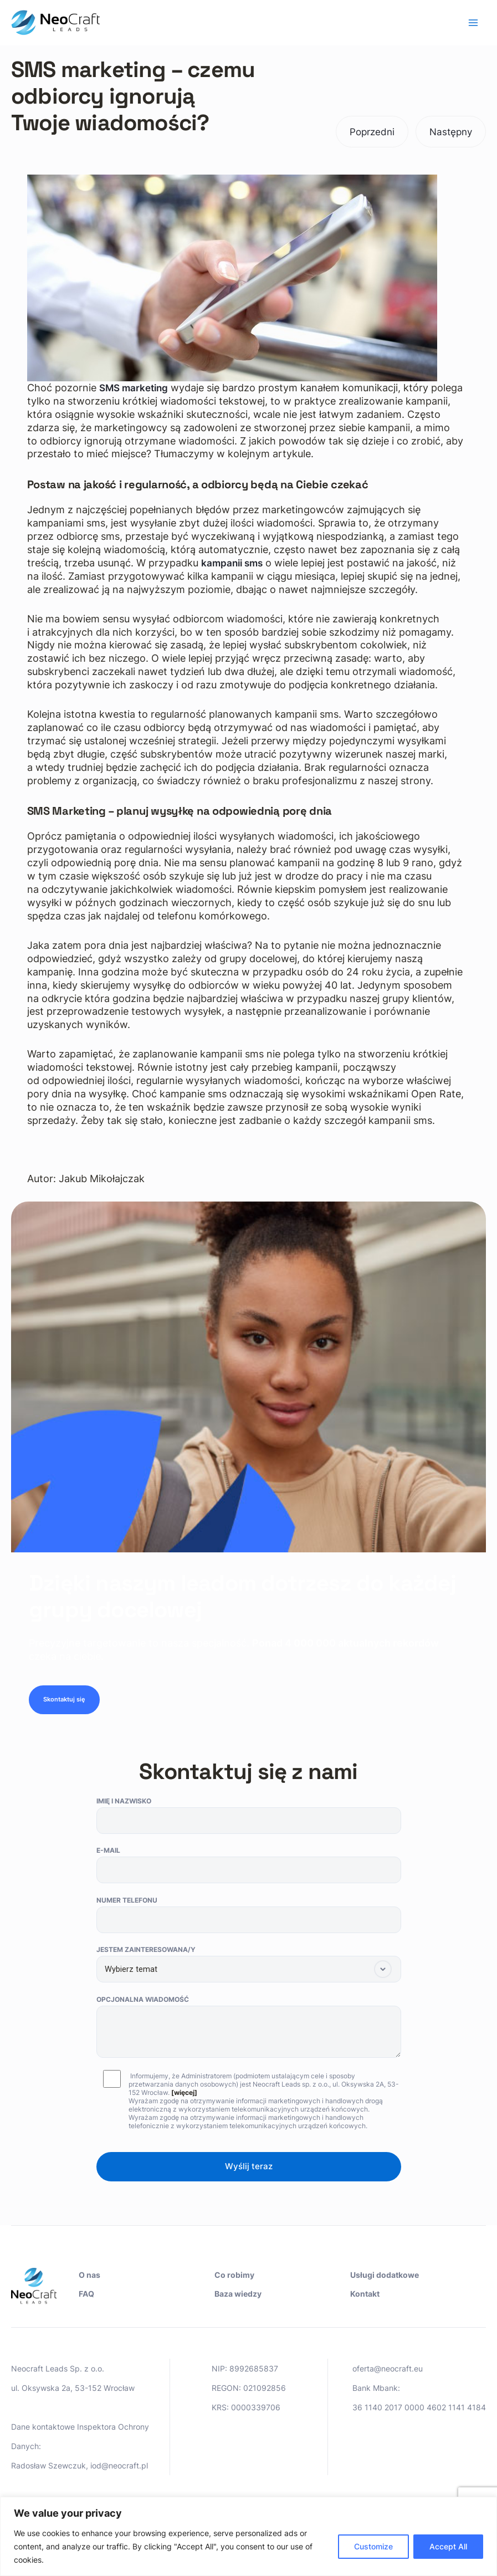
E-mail (248, 1869)
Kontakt (365, 2293)
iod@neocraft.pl (119, 2465)
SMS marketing (135, 387)
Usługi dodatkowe (384, 2274)
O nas (89, 2274)
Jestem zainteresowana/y (248, 1968)
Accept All (448, 2546)
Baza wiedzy (238, 2293)
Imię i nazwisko (248, 1819)
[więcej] (184, 2097)
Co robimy (234, 2274)
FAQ (86, 2293)
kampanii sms (234, 563)
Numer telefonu (248, 1919)
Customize (373, 2546)
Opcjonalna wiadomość (248, 2032)
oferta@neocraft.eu (387, 2368)
